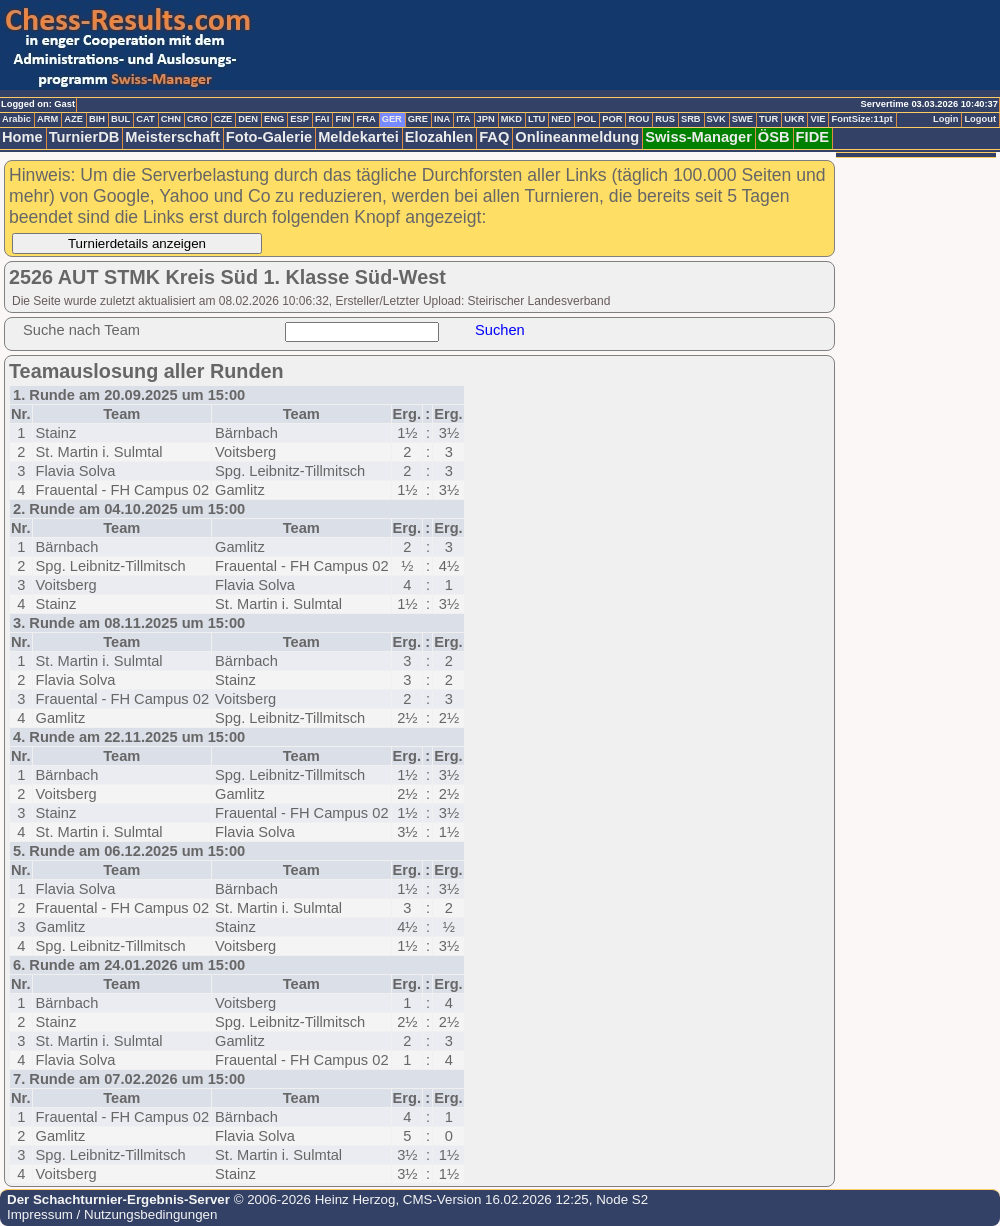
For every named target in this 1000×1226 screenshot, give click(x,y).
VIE (817, 119)
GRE (418, 119)
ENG (274, 119)
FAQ (494, 137)
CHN (171, 119)
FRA (365, 119)
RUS (665, 119)
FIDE (812, 137)
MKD (511, 119)
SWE (742, 119)
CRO (197, 119)
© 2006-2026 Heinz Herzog (312, 1199)
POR (612, 119)
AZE (73, 119)
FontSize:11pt (861, 119)
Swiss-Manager (698, 137)
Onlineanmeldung (577, 137)
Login (945, 119)
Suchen (500, 330)
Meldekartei (358, 137)
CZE (223, 119)
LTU (536, 119)
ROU (638, 119)
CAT (145, 119)
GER (392, 119)
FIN (342, 119)
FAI (322, 119)
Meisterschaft (172, 137)
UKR (794, 119)
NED (561, 119)
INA (442, 119)
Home (22, 137)
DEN (248, 119)
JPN (486, 119)
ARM (47, 119)
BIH (97, 119)
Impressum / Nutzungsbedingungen (112, 1214)
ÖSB (774, 137)
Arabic (16, 119)
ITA (463, 119)
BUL (120, 119)
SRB (691, 119)
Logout (980, 119)
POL (586, 119)
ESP (299, 119)
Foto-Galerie (269, 137)
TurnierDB (84, 137)
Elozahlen (439, 137)
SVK (716, 119)
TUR (768, 119)
